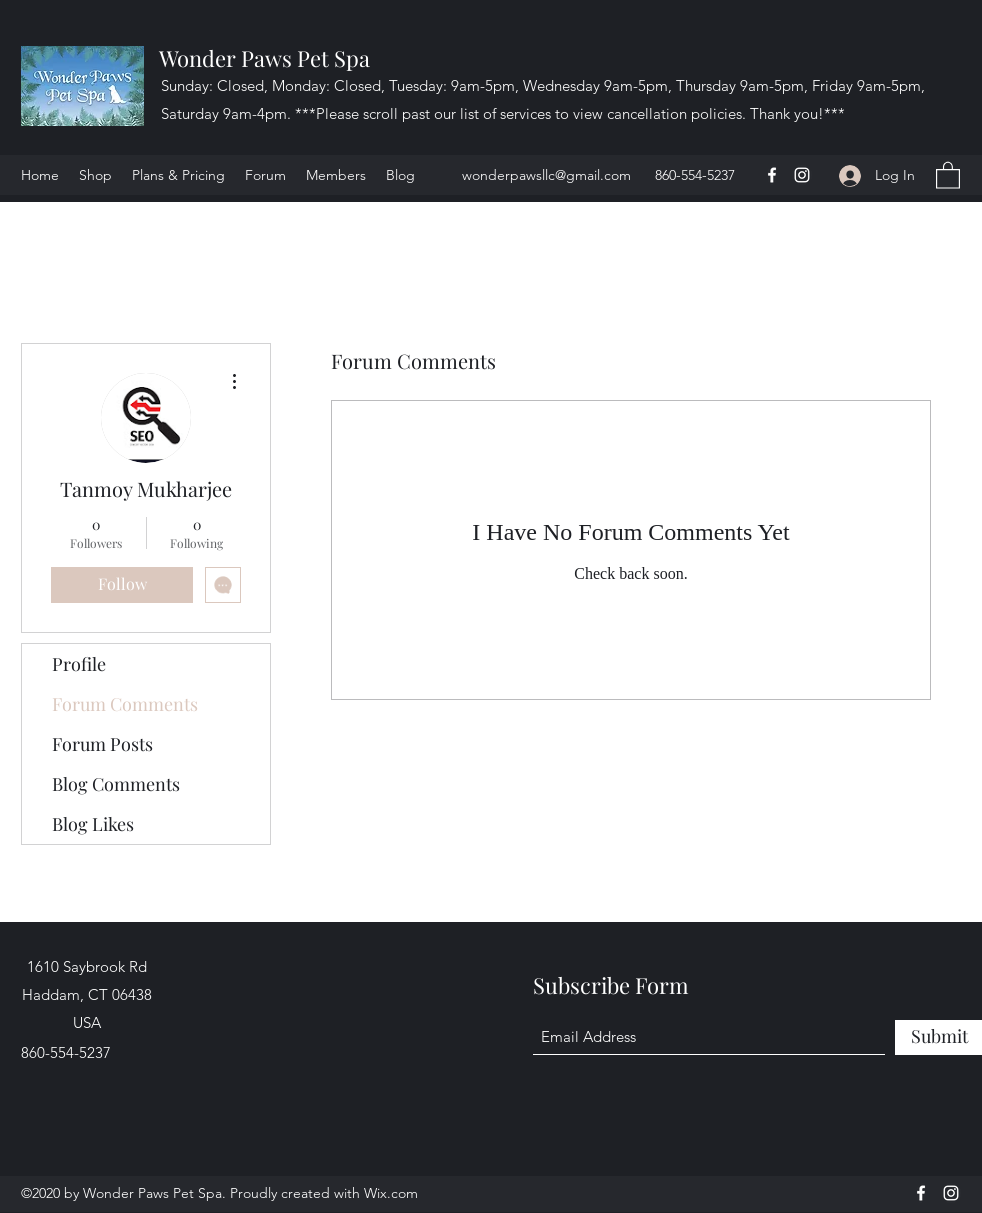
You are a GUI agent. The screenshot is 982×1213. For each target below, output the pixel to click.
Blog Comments (116, 784)
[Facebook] (772, 175)
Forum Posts (102, 744)
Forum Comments (125, 704)
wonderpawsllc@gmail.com (546, 175)
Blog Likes (93, 824)
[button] (948, 174)
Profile (79, 664)
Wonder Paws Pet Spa (264, 58)
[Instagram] (802, 175)
